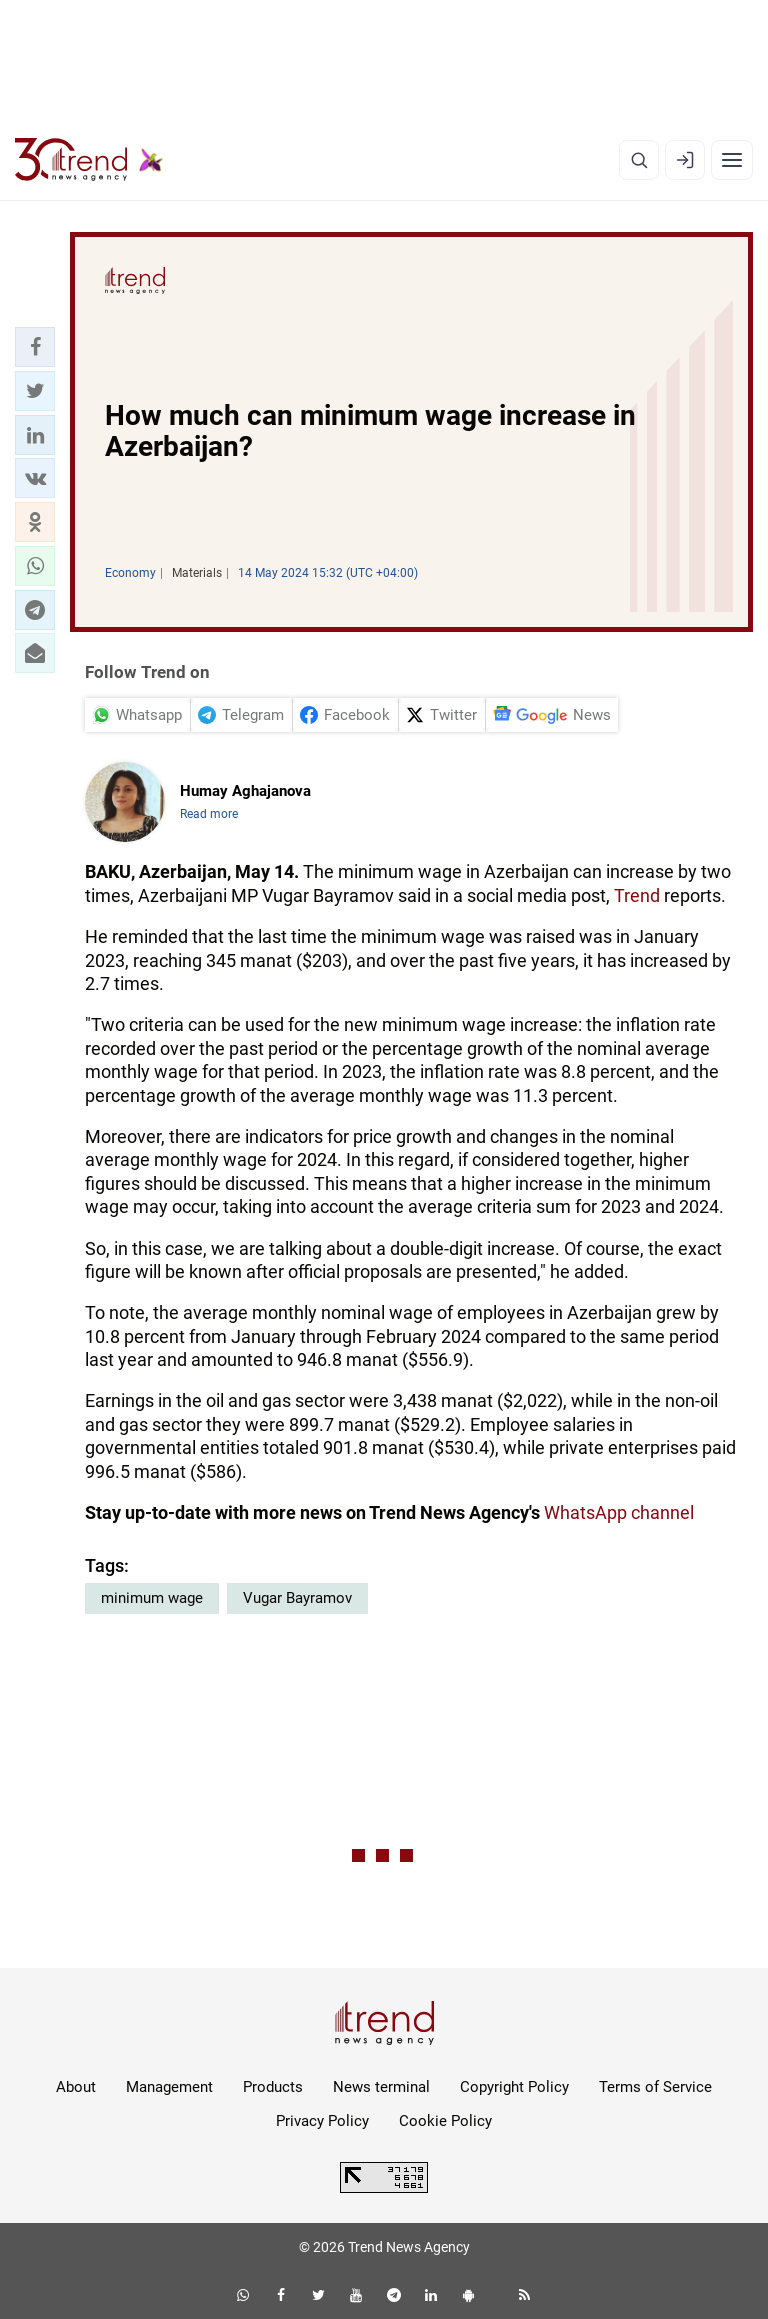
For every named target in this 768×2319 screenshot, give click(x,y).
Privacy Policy (322, 2121)
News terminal (381, 2087)
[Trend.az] (89, 160)
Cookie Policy (445, 2121)
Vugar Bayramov (297, 1598)
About (76, 2087)
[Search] (639, 160)
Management (169, 2087)
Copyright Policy (514, 2087)
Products (273, 2087)
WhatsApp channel (619, 1512)
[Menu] (732, 160)
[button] (35, 347)
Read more (209, 814)
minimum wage (152, 1598)
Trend (637, 895)
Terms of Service (655, 2087)
